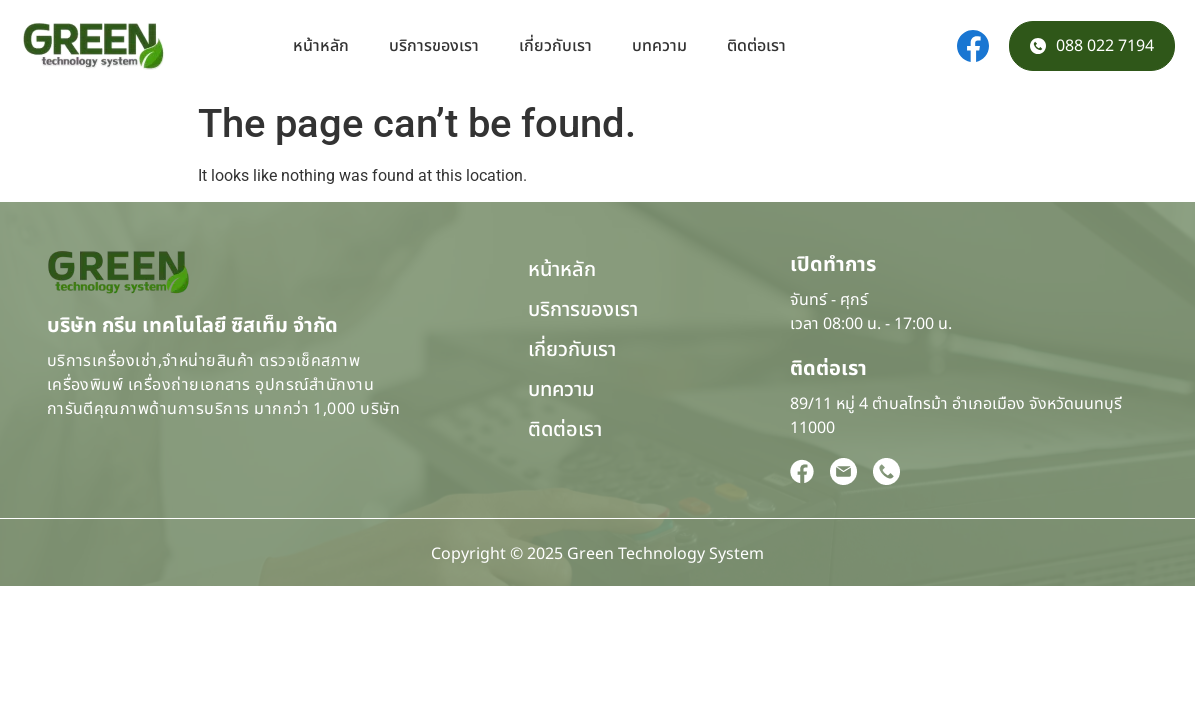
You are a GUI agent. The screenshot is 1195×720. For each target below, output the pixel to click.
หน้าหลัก (321, 46)
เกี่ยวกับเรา (555, 46)
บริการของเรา (434, 46)
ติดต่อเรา (756, 46)
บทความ (659, 46)
